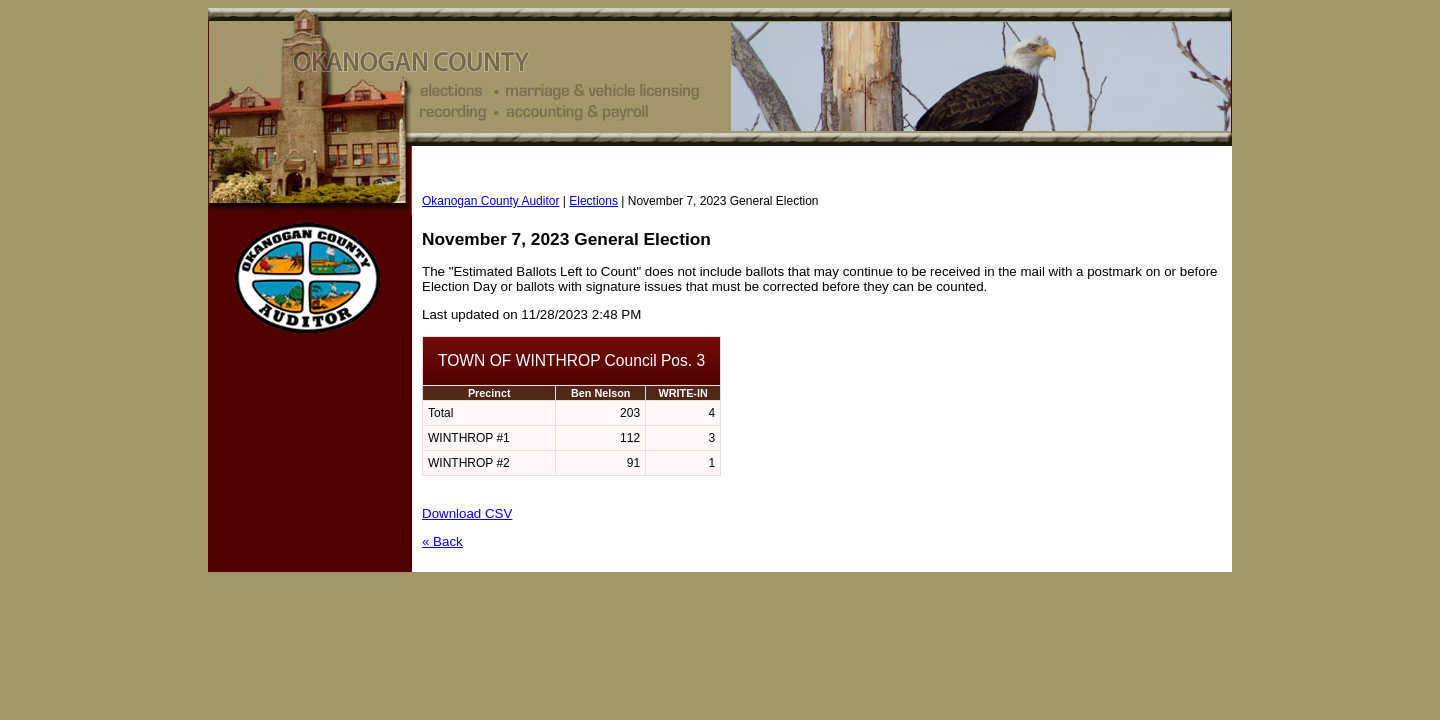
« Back (442, 541)
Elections (593, 201)
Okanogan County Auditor (490, 201)
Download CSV (467, 513)
